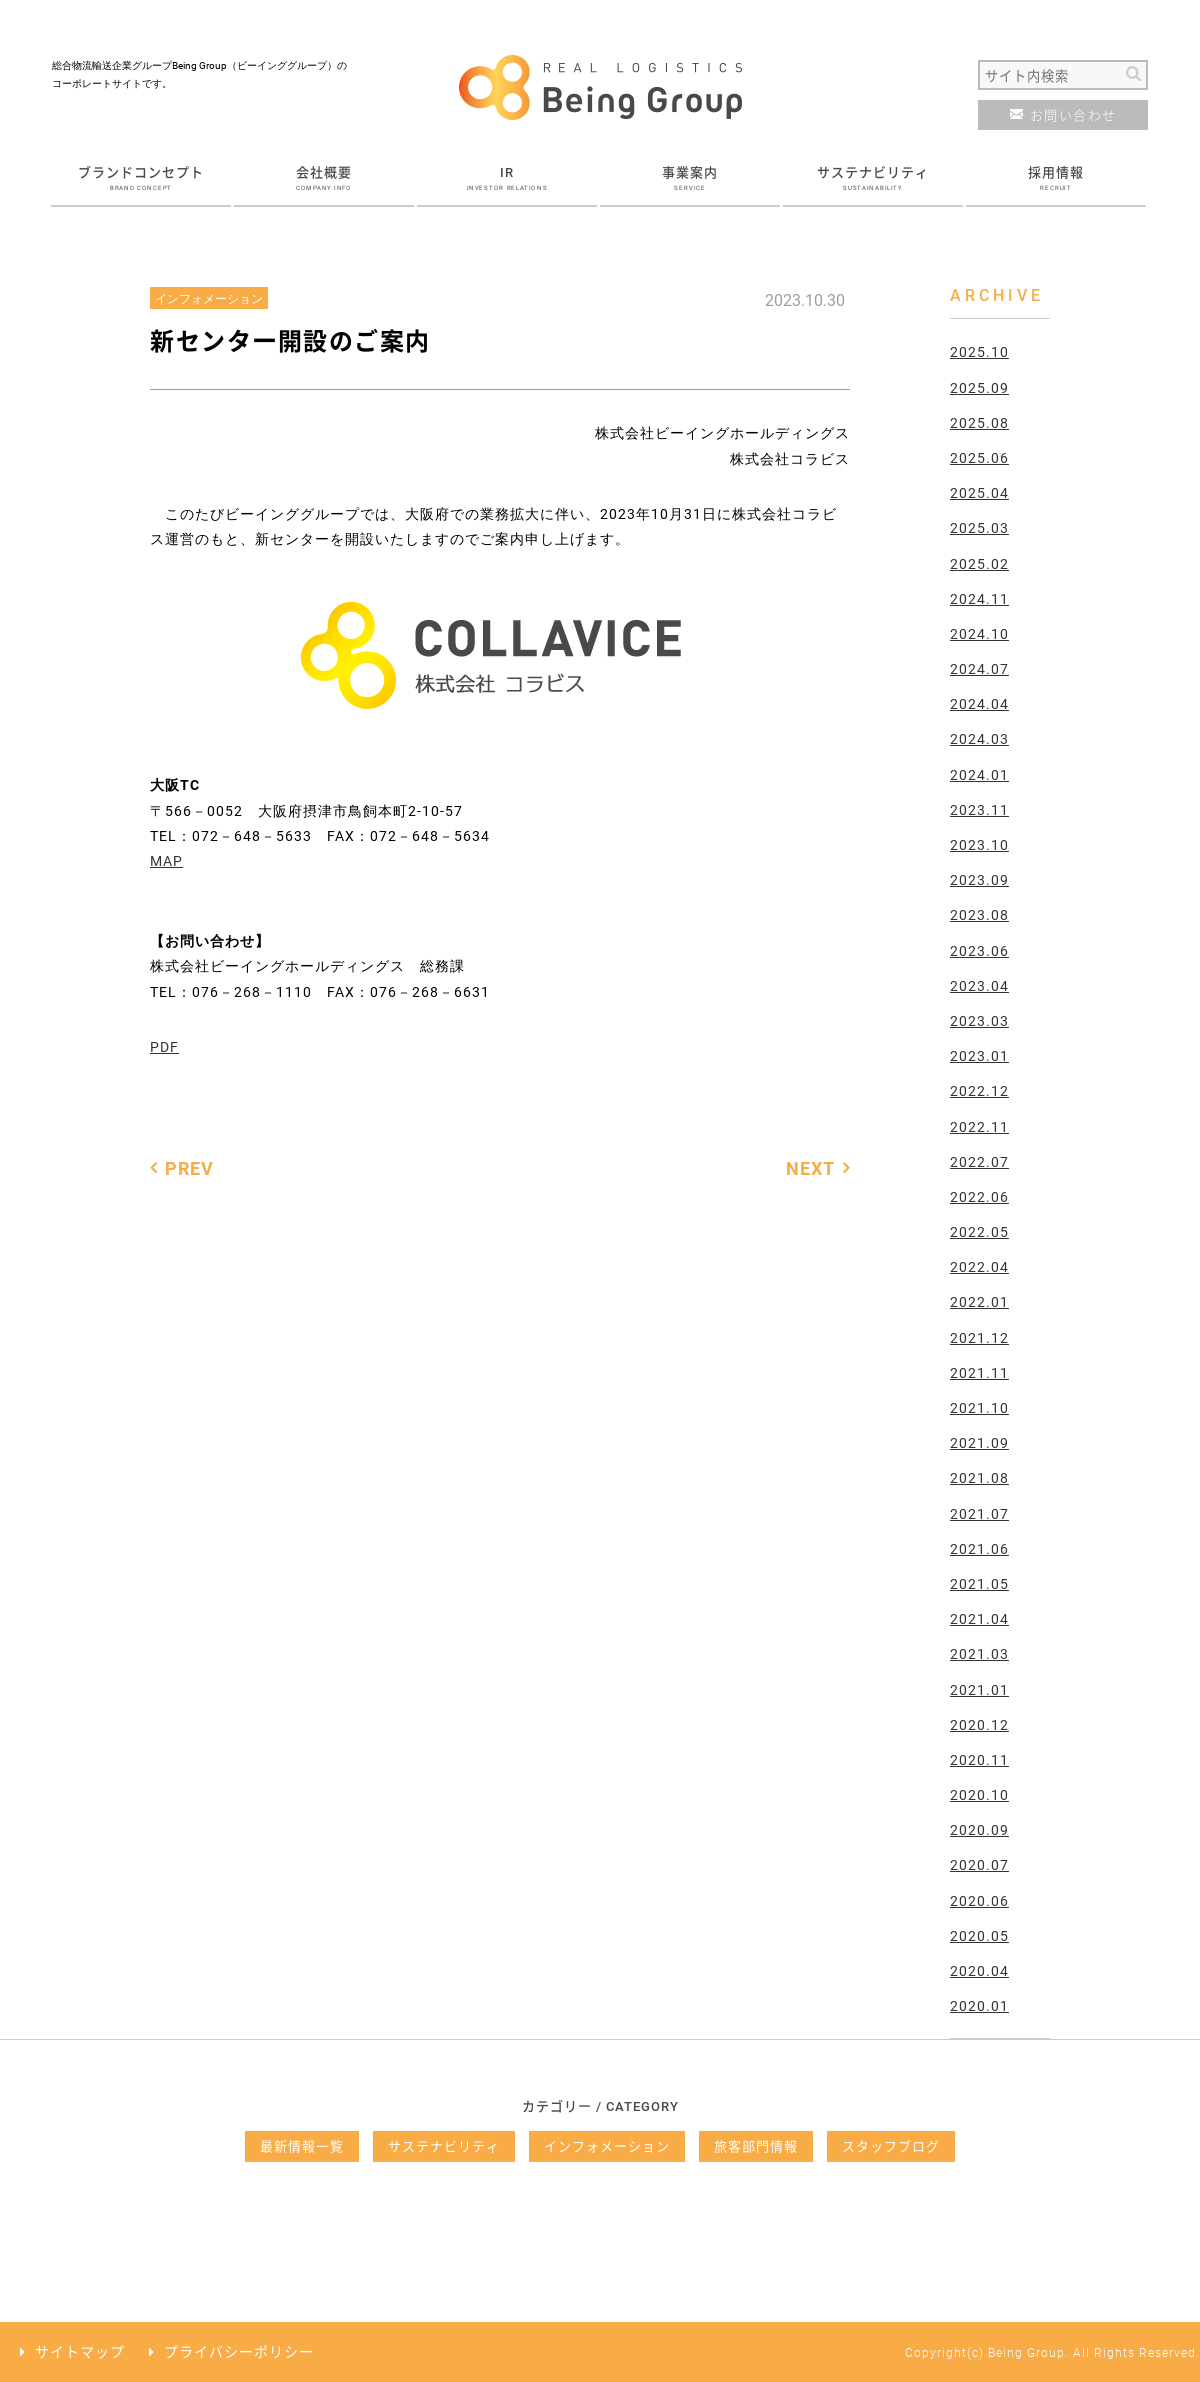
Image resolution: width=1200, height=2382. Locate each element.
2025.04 (979, 492)
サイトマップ (80, 2351)
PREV (189, 1168)
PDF (164, 1046)
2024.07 (979, 668)
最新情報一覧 (302, 2146)
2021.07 (979, 1513)
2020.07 (979, 1864)
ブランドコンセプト (141, 177)
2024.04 (979, 703)
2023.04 (979, 985)
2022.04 (979, 1266)
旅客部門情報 (756, 2146)
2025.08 (979, 422)
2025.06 (979, 457)
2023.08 (979, 914)
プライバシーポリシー (239, 2351)
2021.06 (979, 1548)
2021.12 (979, 1337)
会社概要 (324, 177)
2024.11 (979, 598)
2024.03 (979, 738)
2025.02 (979, 563)
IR (507, 177)
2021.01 (979, 1689)
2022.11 (979, 1126)
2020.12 (979, 1724)
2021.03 (979, 1653)
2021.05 (979, 1583)
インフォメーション (607, 2146)
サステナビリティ (873, 177)
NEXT (810, 1168)
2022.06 (979, 1196)
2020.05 (979, 1935)
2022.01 (979, 1301)
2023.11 (979, 809)
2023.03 (979, 1020)
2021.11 (979, 1372)
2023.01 (979, 1055)
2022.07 (979, 1161)
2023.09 (979, 879)
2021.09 (979, 1442)
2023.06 (979, 950)
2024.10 (979, 633)
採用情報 (1056, 177)
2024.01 (979, 774)
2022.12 (979, 1090)
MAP (166, 860)
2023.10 (979, 844)
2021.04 (979, 1618)
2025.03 (979, 527)
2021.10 (979, 1407)
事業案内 (690, 177)
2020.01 (979, 2005)
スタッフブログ (891, 2146)
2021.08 (979, 1477)
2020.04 (979, 1970)
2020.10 (979, 1794)
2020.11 (979, 1759)
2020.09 (979, 1829)
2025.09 (979, 387)
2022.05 (979, 1231)
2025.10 (979, 351)
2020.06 (979, 1900)
